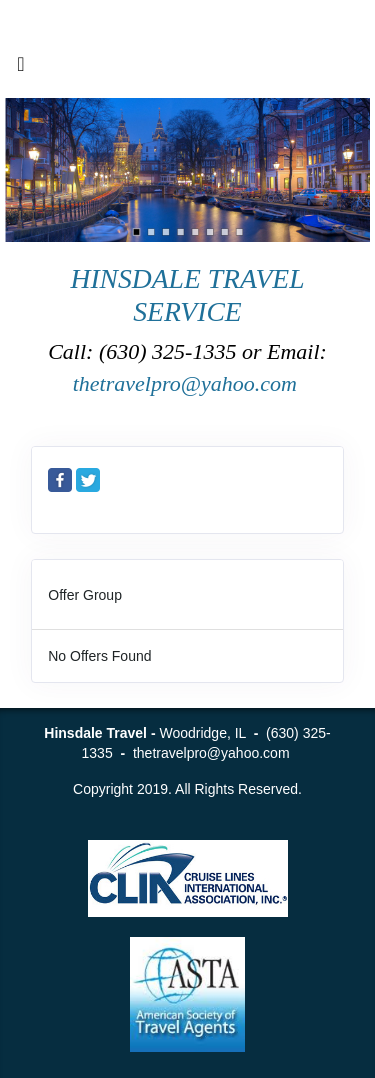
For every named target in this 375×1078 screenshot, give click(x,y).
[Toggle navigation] (21, 69)
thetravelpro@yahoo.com (188, 383)
